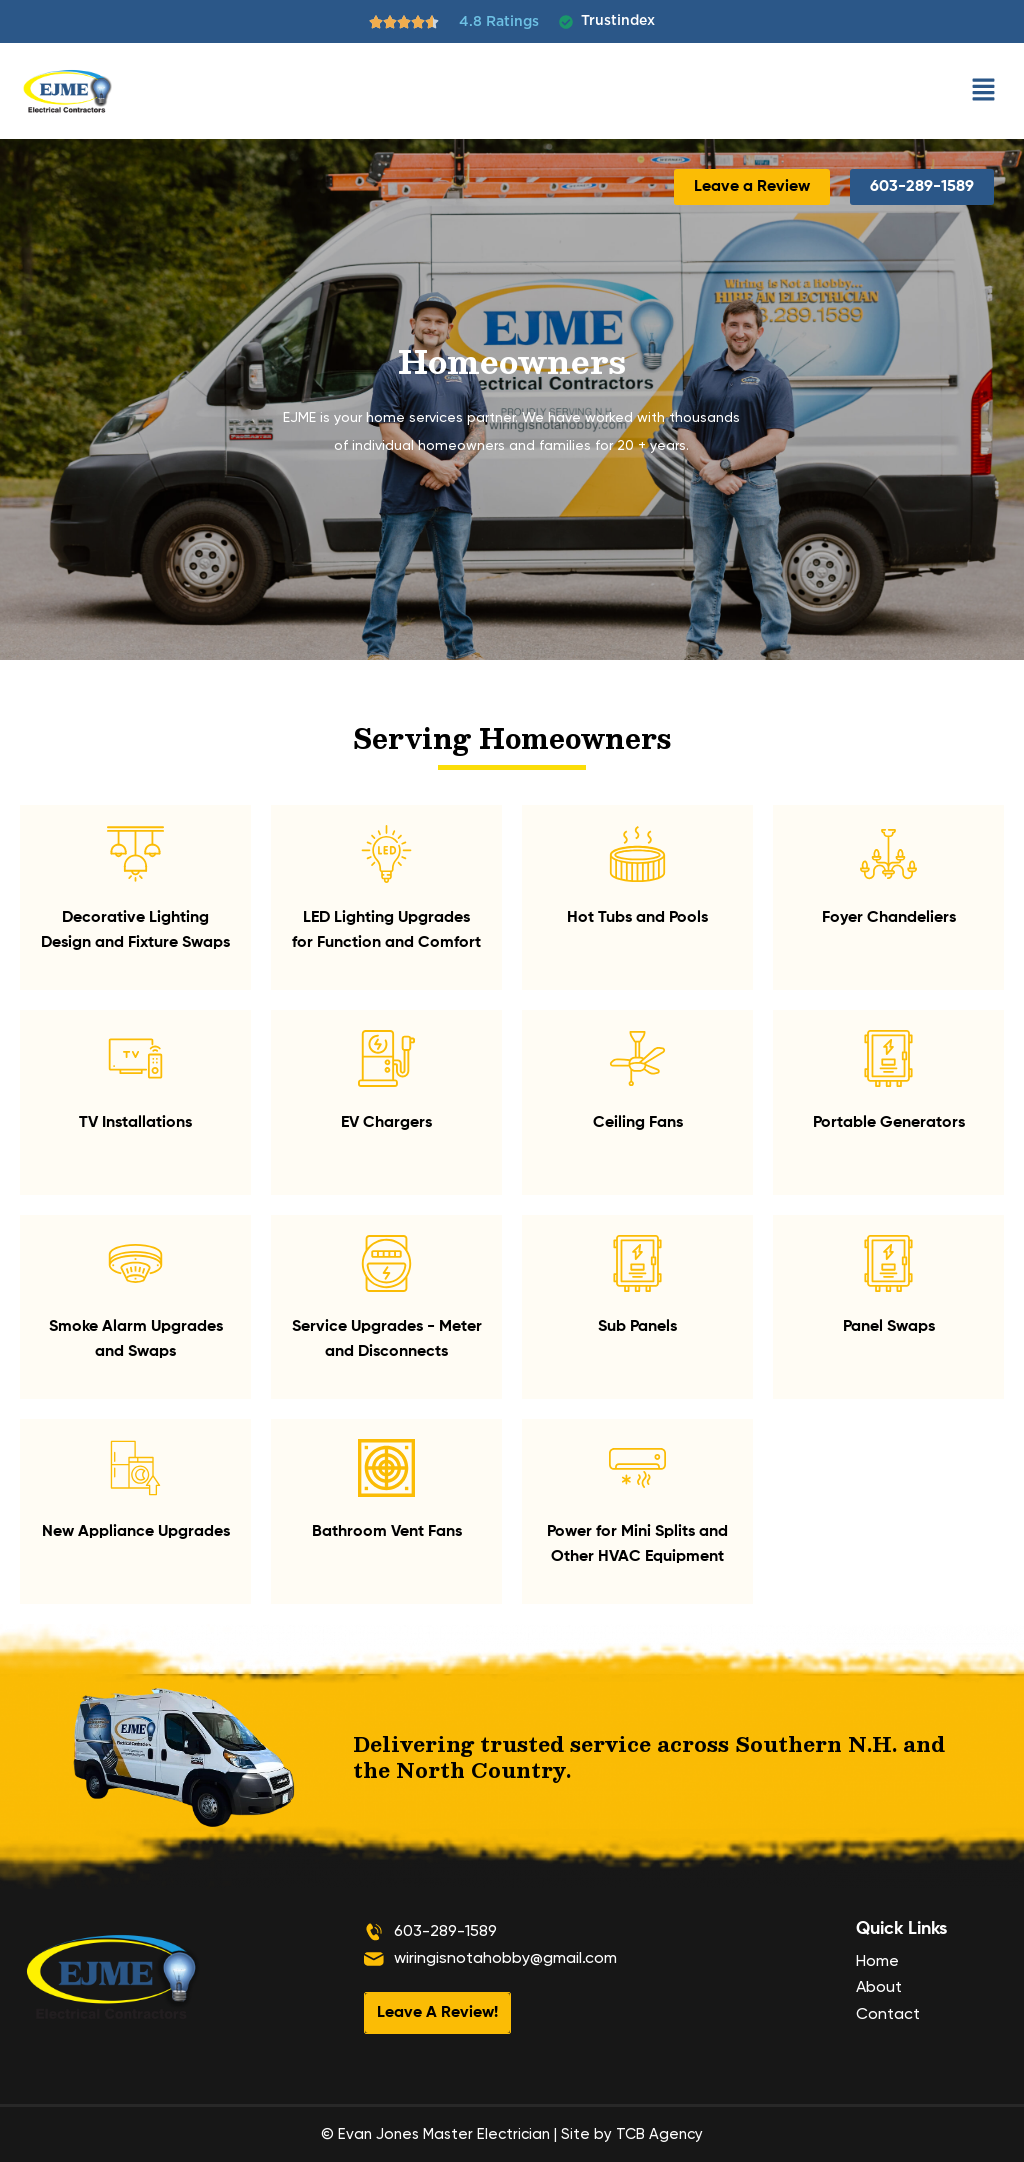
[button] (984, 91)
